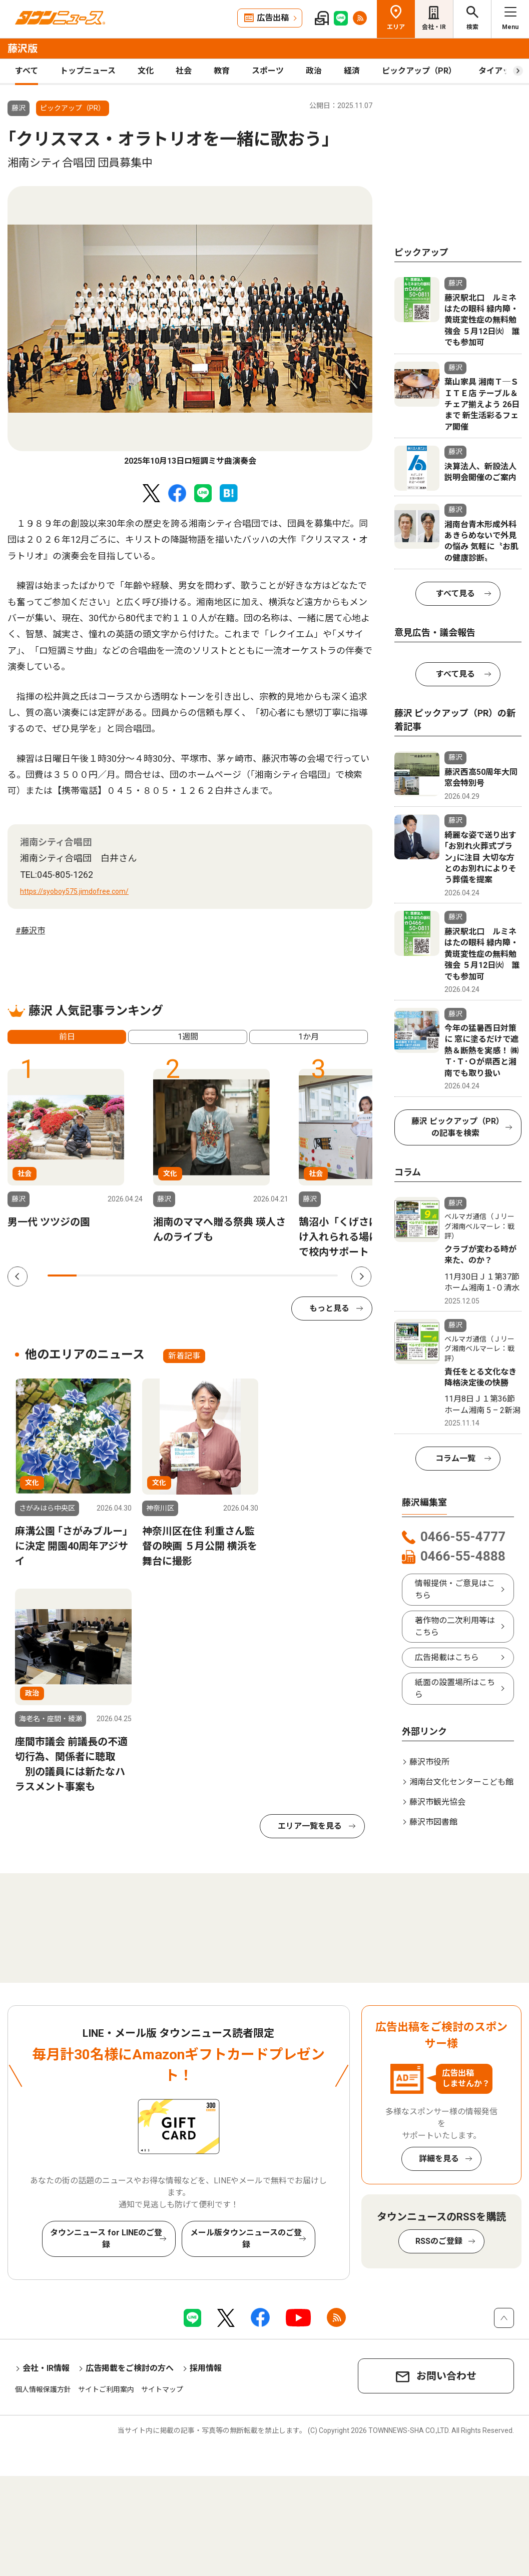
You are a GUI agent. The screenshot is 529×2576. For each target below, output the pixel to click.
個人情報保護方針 (43, 2389)
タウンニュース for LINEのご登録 (106, 2238)
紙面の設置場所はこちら (455, 1688)
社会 (184, 71)
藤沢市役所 (429, 1762)
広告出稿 (273, 18)
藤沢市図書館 (433, 1822)
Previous (18, 1276)
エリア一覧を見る (310, 1826)
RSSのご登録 (438, 2241)
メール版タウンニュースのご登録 (246, 2238)
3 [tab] (120, 1275)
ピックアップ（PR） (419, 71)
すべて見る (455, 593)
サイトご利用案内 (106, 2389)
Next (361, 1276)
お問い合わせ (446, 2376)
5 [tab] (178, 1275)
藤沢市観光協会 (437, 1802)
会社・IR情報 (46, 2368)
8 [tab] (265, 1275)
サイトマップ (162, 2389)
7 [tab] (236, 1275)
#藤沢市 (30, 930)
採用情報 (206, 2368)
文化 (146, 71)
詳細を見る (439, 2158)
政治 (314, 71)
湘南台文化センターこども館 (461, 1782)
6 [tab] (207, 1275)
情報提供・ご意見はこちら (455, 1589)
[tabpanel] (190, 326)
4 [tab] (149, 1275)
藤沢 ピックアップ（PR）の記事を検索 (455, 1127)
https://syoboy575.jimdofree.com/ (74, 891)
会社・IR (434, 27)
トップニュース (88, 71)
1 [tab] (62, 1275)
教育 (222, 71)
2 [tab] (91, 1275)
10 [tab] (323, 1275)
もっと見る (329, 1308)
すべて (26, 71)
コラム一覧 (455, 1458)
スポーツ (268, 71)
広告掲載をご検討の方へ (130, 2368)
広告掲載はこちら (447, 1657)
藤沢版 (23, 49)
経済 (352, 71)
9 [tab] (294, 1275)
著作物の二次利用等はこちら (455, 1626)
